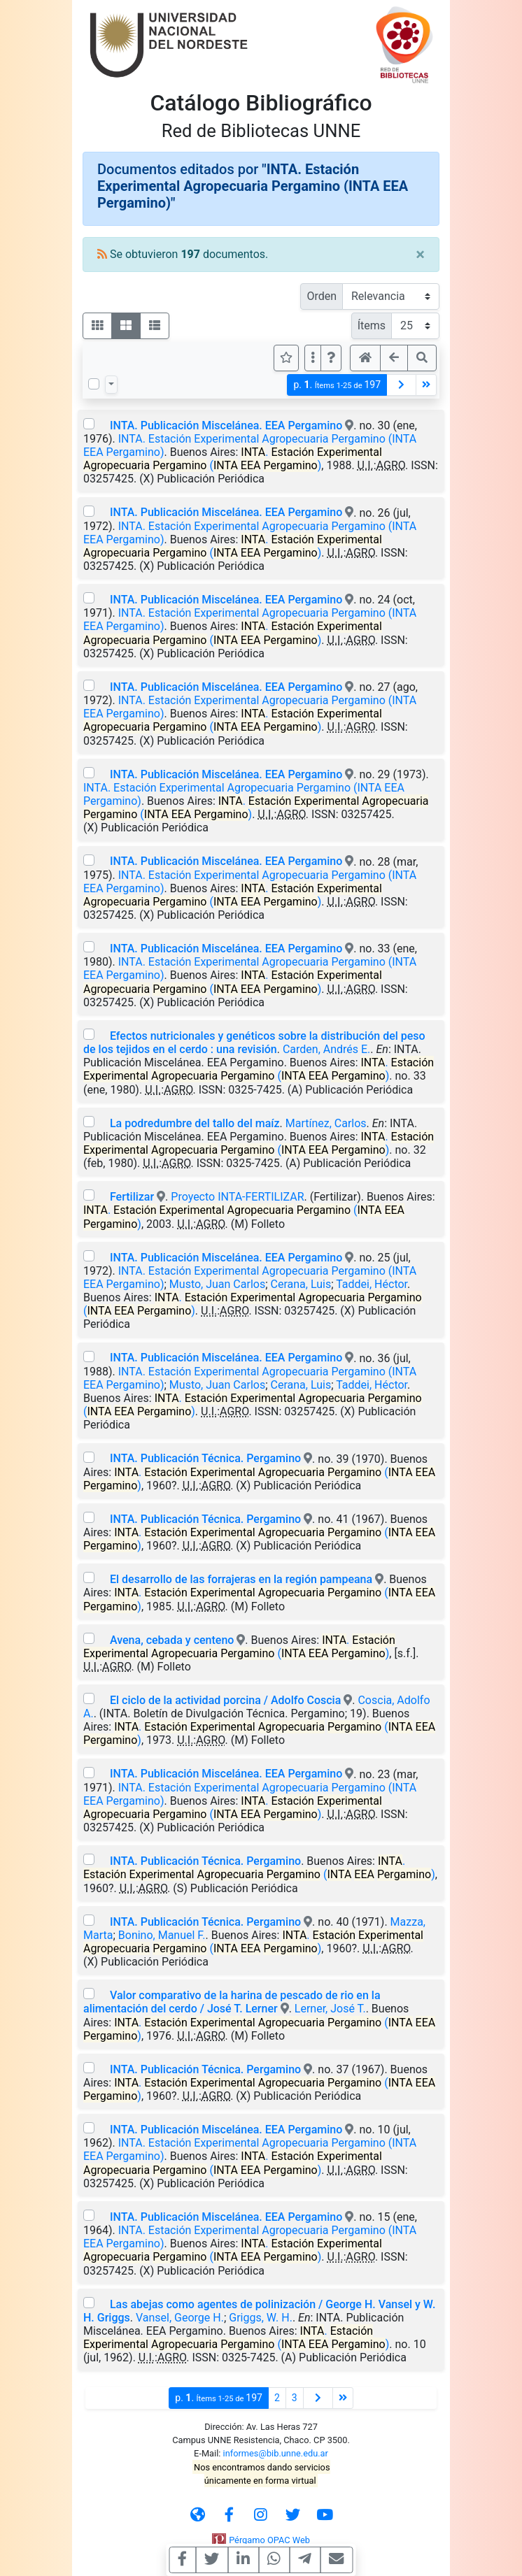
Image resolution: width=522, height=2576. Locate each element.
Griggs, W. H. (260, 2317)
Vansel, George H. (180, 2317)
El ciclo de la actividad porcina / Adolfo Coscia (225, 1700)
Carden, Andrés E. (326, 1049)
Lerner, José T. (330, 2008)
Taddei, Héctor (371, 1284)
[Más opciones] (312, 358)
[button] (330, 358)
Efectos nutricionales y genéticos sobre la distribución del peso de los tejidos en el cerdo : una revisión (254, 1042)
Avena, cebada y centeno (172, 1640)
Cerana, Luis (301, 1284)
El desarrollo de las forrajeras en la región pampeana (242, 1579)
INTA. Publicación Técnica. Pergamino (205, 1458)
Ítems (372, 325)
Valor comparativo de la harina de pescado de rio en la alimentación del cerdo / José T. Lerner (232, 2002)
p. (337, 385)
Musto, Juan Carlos (217, 1284)
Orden (321, 296)
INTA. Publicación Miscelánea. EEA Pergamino (226, 425)
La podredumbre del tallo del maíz (195, 1123)
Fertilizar (132, 1196)
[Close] (420, 254)
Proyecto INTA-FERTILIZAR (237, 1196)
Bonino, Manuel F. (162, 1935)
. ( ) (232, 458)
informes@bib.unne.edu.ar (275, 2453)
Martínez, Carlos (326, 1123)
